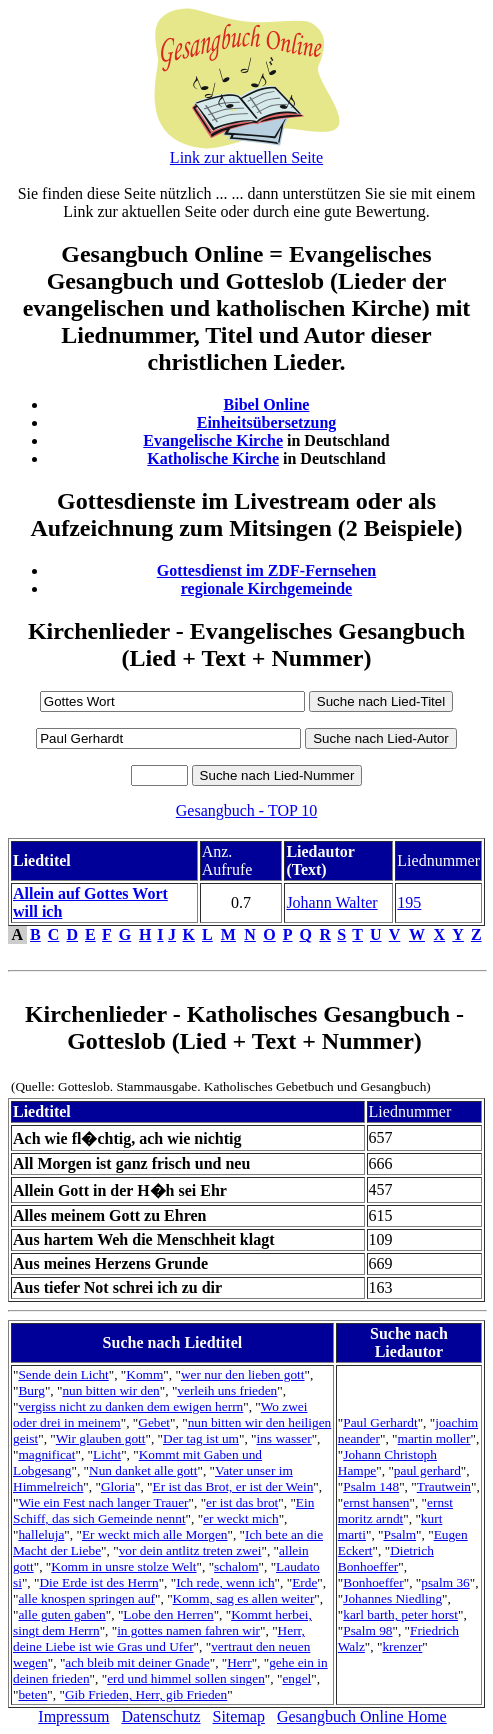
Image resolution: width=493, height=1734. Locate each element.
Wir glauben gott (101, 1438)
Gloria (118, 1486)
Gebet (154, 1422)
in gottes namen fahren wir (188, 1630)
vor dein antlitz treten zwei (190, 1550)
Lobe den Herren (168, 1614)
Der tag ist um (201, 1438)
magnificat (46, 1454)
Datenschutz (160, 1716)
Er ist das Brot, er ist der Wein (232, 1486)
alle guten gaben (61, 1614)
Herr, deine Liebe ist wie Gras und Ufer (159, 1638)
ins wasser (284, 1438)
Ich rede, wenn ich (225, 1582)
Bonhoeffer (373, 1582)
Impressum (73, 1716)
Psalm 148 (371, 1486)
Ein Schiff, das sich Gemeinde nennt (163, 1510)
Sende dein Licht (63, 1374)
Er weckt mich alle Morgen (155, 1534)
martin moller (434, 1438)
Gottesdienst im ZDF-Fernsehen (267, 570)
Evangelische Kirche (213, 440)
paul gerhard (427, 1470)
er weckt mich (241, 1518)
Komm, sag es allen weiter (244, 1598)
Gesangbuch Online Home (362, 1716)
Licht (107, 1454)
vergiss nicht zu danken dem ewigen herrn (130, 1406)
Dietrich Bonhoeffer (386, 1558)
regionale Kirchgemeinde (266, 588)
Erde (304, 1582)
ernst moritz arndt (395, 1510)
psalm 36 (445, 1582)
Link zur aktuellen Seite (246, 157)
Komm (144, 1374)
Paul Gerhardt (380, 1422)
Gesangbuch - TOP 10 (246, 810)
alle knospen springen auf (86, 1598)
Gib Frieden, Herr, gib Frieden (146, 1694)
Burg (31, 1390)
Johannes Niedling (392, 1598)
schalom (236, 1566)
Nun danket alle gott (143, 1470)
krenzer (402, 1646)
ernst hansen (376, 1502)
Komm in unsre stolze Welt (123, 1566)
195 (409, 902)
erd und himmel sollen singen (186, 1678)
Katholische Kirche (213, 458)
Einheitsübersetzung (267, 422)
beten (32, 1694)
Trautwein (444, 1486)
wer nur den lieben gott (243, 1374)
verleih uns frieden (227, 1390)
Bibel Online (267, 404)
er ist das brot (242, 1502)
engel (296, 1678)
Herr (239, 1662)
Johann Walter (331, 902)
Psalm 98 (367, 1630)
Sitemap (239, 1716)
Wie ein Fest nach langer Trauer (103, 1502)
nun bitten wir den (110, 1390)
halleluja (41, 1534)
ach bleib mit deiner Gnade (137, 1662)
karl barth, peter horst (400, 1614)
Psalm (399, 1534)
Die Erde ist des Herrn (98, 1582)
